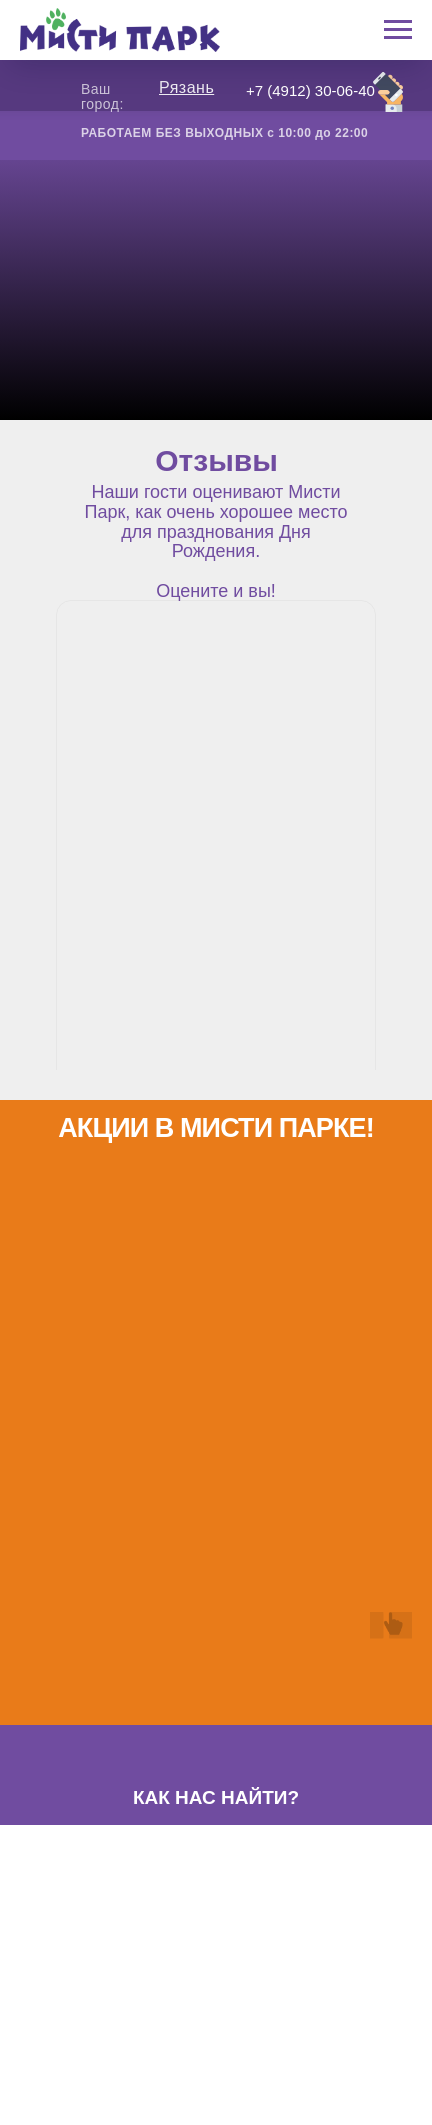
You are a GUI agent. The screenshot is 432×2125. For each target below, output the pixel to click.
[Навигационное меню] (398, 30)
